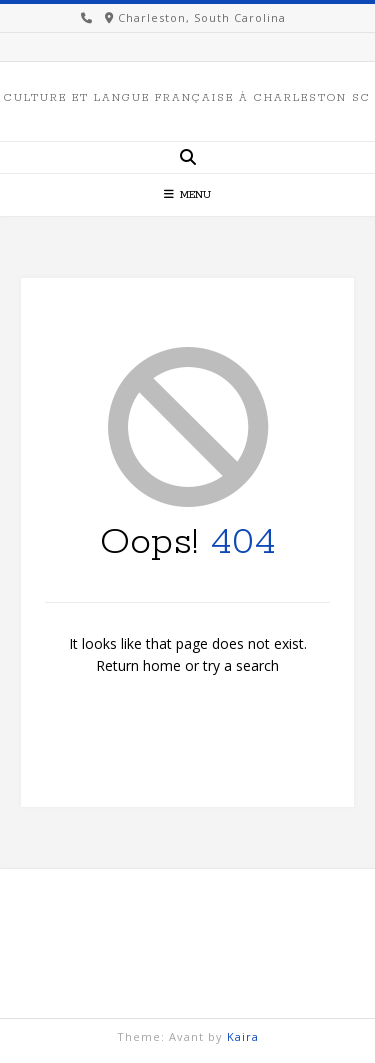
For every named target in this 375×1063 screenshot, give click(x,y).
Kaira (243, 1036)
